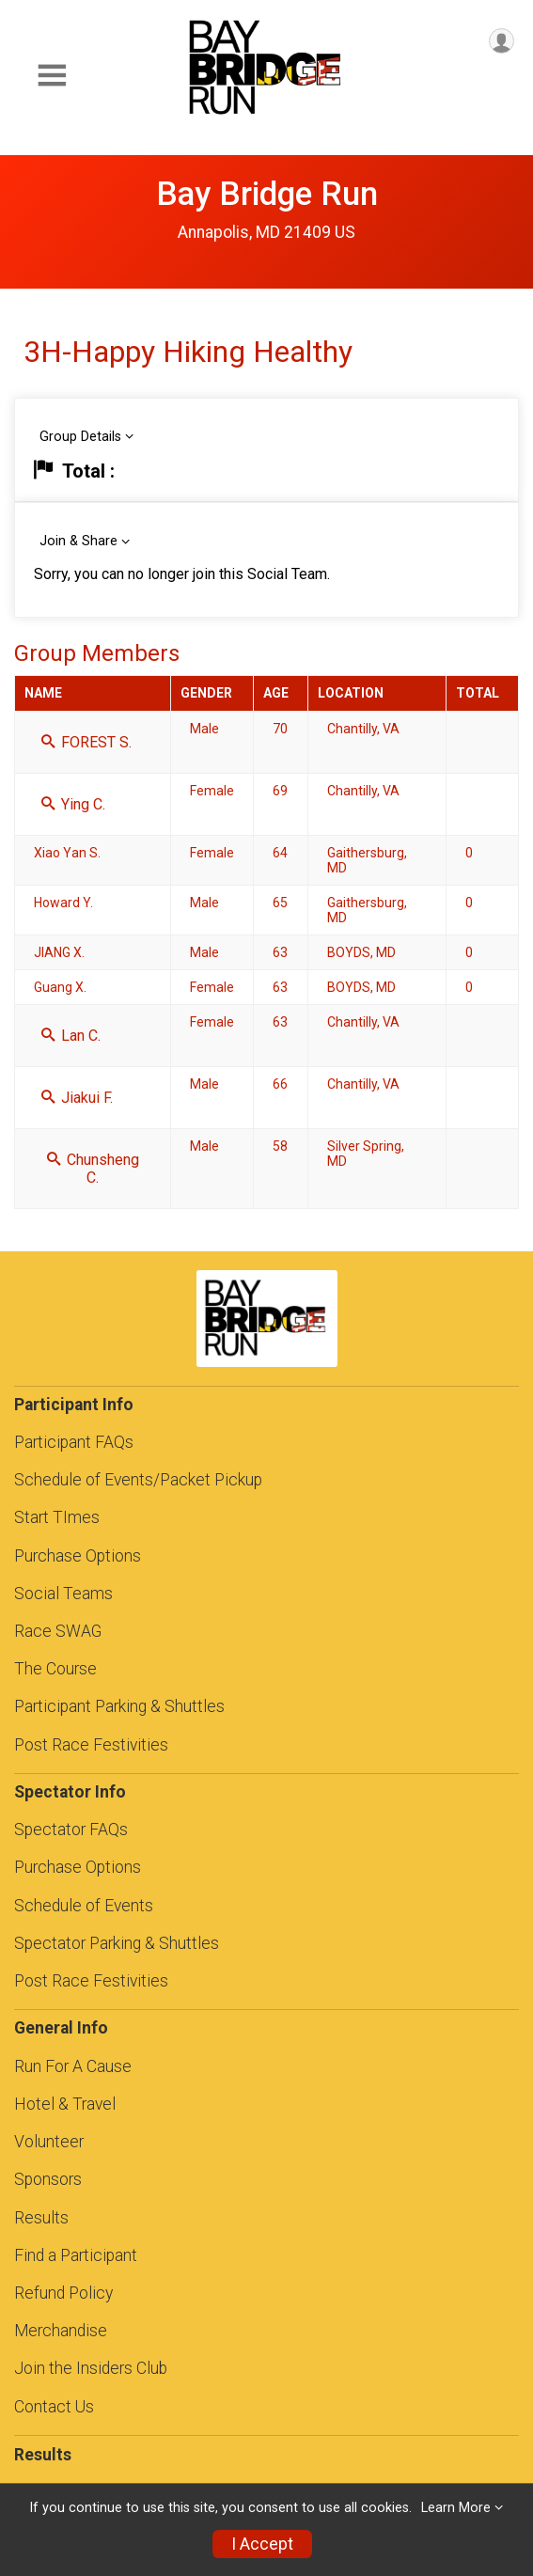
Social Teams (63, 1593)
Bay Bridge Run (267, 193)
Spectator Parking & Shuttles (116, 1943)
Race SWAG (58, 1631)
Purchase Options (77, 1556)
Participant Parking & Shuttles (119, 1706)
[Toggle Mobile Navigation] (52, 75)
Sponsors (48, 2179)
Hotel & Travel (65, 2104)
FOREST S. (86, 742)
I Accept (262, 2544)
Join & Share (78, 541)
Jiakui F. (77, 1098)
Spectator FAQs (71, 1829)
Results (41, 2217)
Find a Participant (75, 2255)
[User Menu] (501, 41)
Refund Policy (63, 2293)
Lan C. (71, 1036)
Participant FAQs (73, 1442)
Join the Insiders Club (90, 2368)
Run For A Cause (73, 2066)
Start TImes (57, 1517)
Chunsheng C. (93, 1168)
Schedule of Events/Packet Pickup (138, 1479)
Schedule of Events (83, 1905)
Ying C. (73, 804)
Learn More (456, 2508)
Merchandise (60, 2330)
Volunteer (49, 2141)
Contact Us (54, 2406)
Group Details (80, 437)
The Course (55, 1668)
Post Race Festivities (91, 1745)
